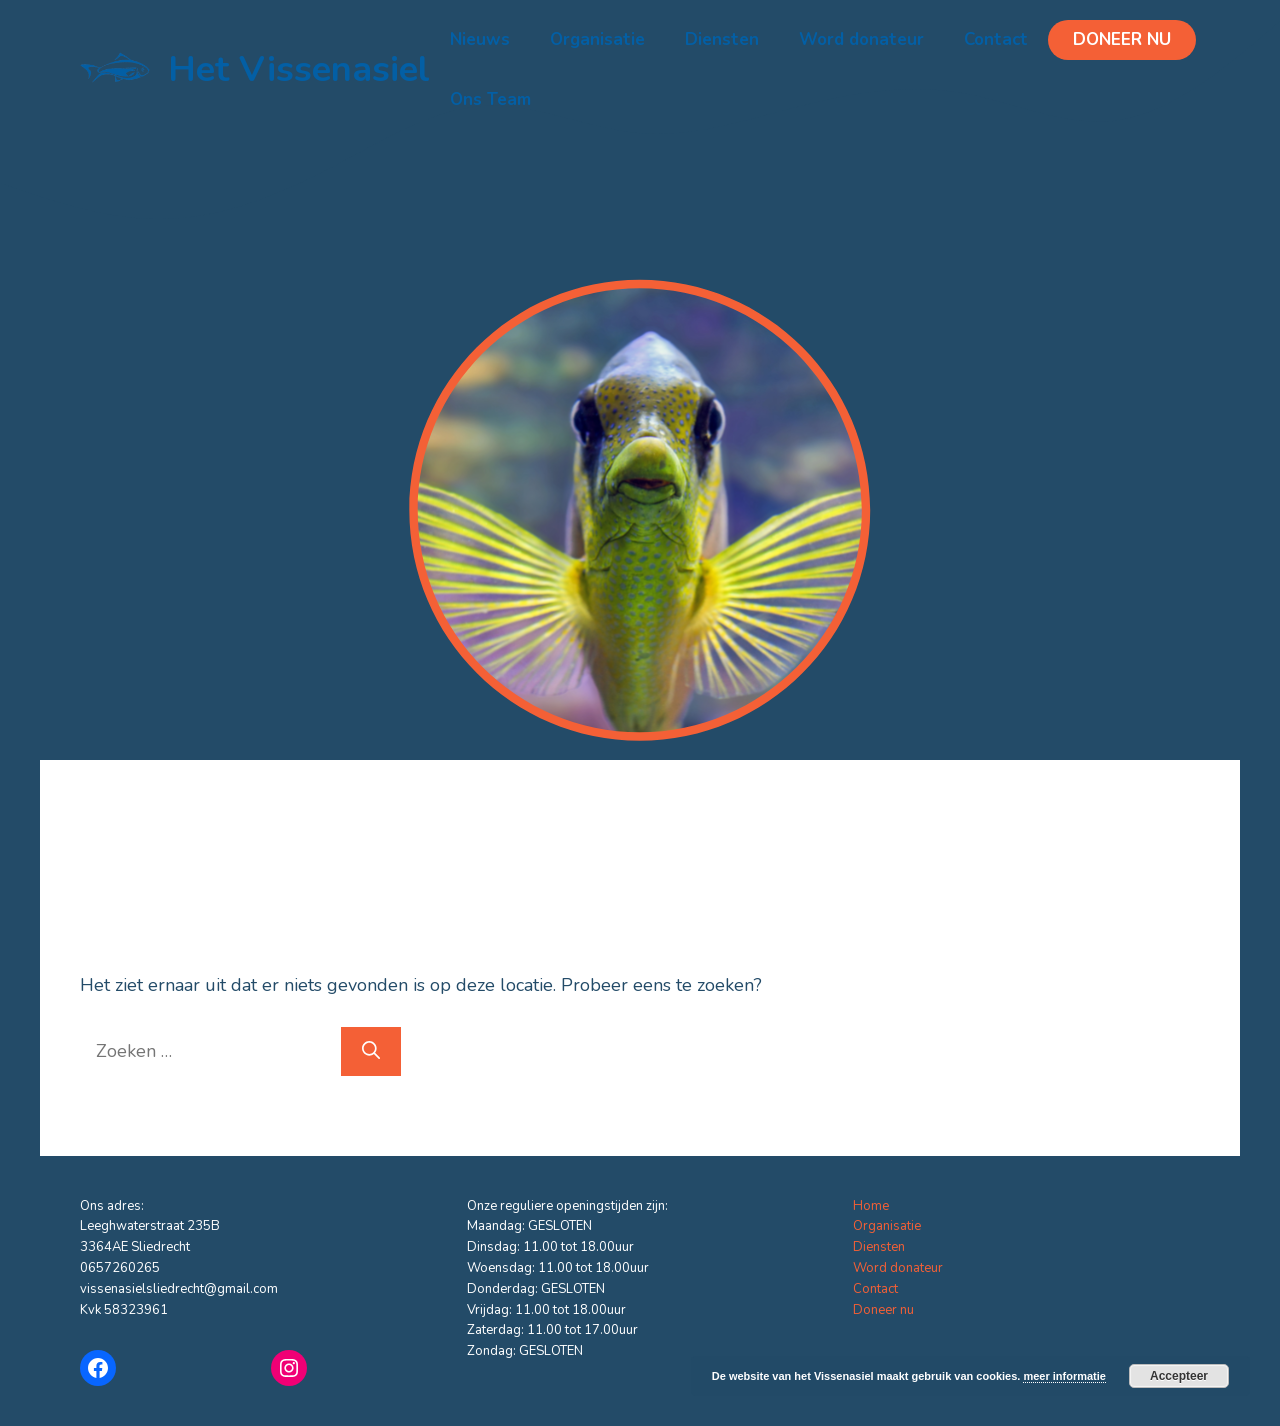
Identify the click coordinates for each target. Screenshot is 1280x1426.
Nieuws (480, 39)
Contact (996, 39)
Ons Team (490, 99)
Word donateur (861, 39)
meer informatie (1064, 1376)
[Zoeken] (371, 1051)
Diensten (722, 39)
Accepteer (1179, 1376)
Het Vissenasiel (299, 69)
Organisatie (597, 39)
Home (871, 1206)
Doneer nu (1122, 39)
